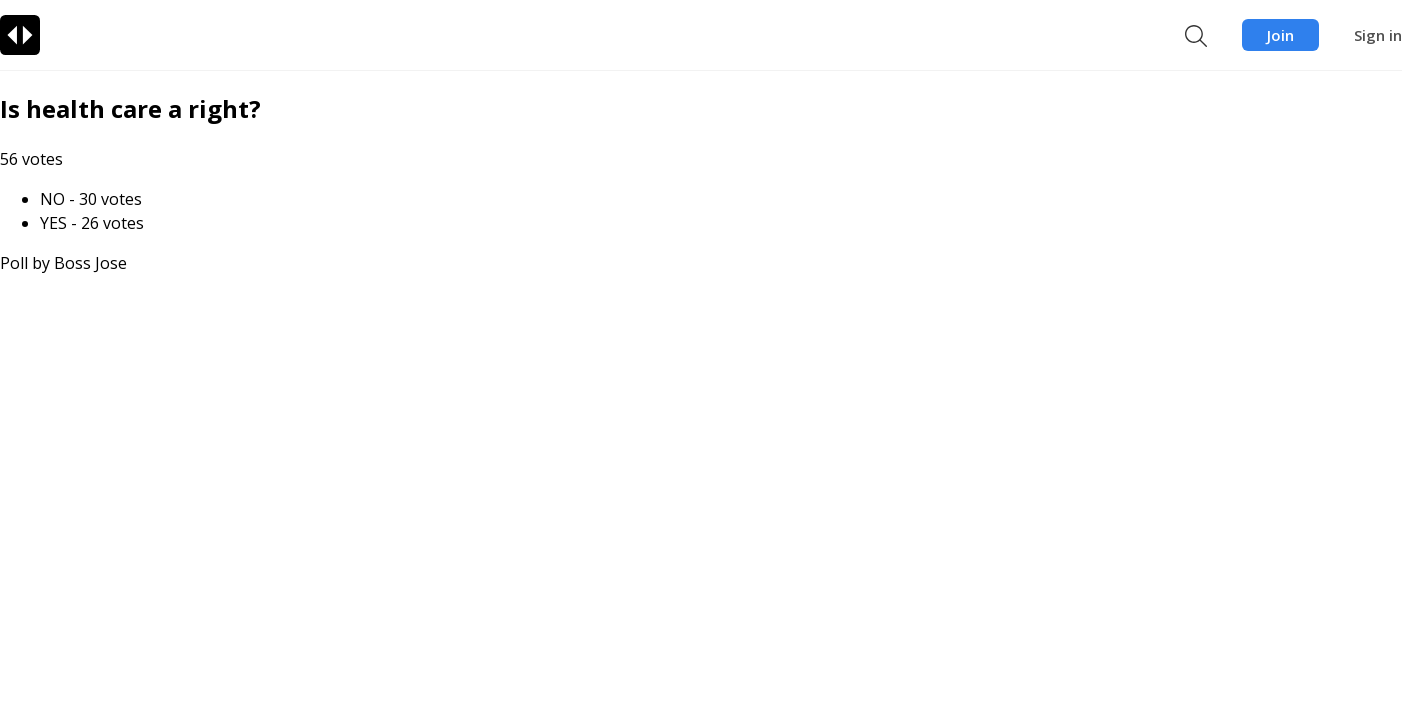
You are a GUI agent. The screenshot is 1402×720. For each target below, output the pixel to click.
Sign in (1378, 35)
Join (1280, 35)
